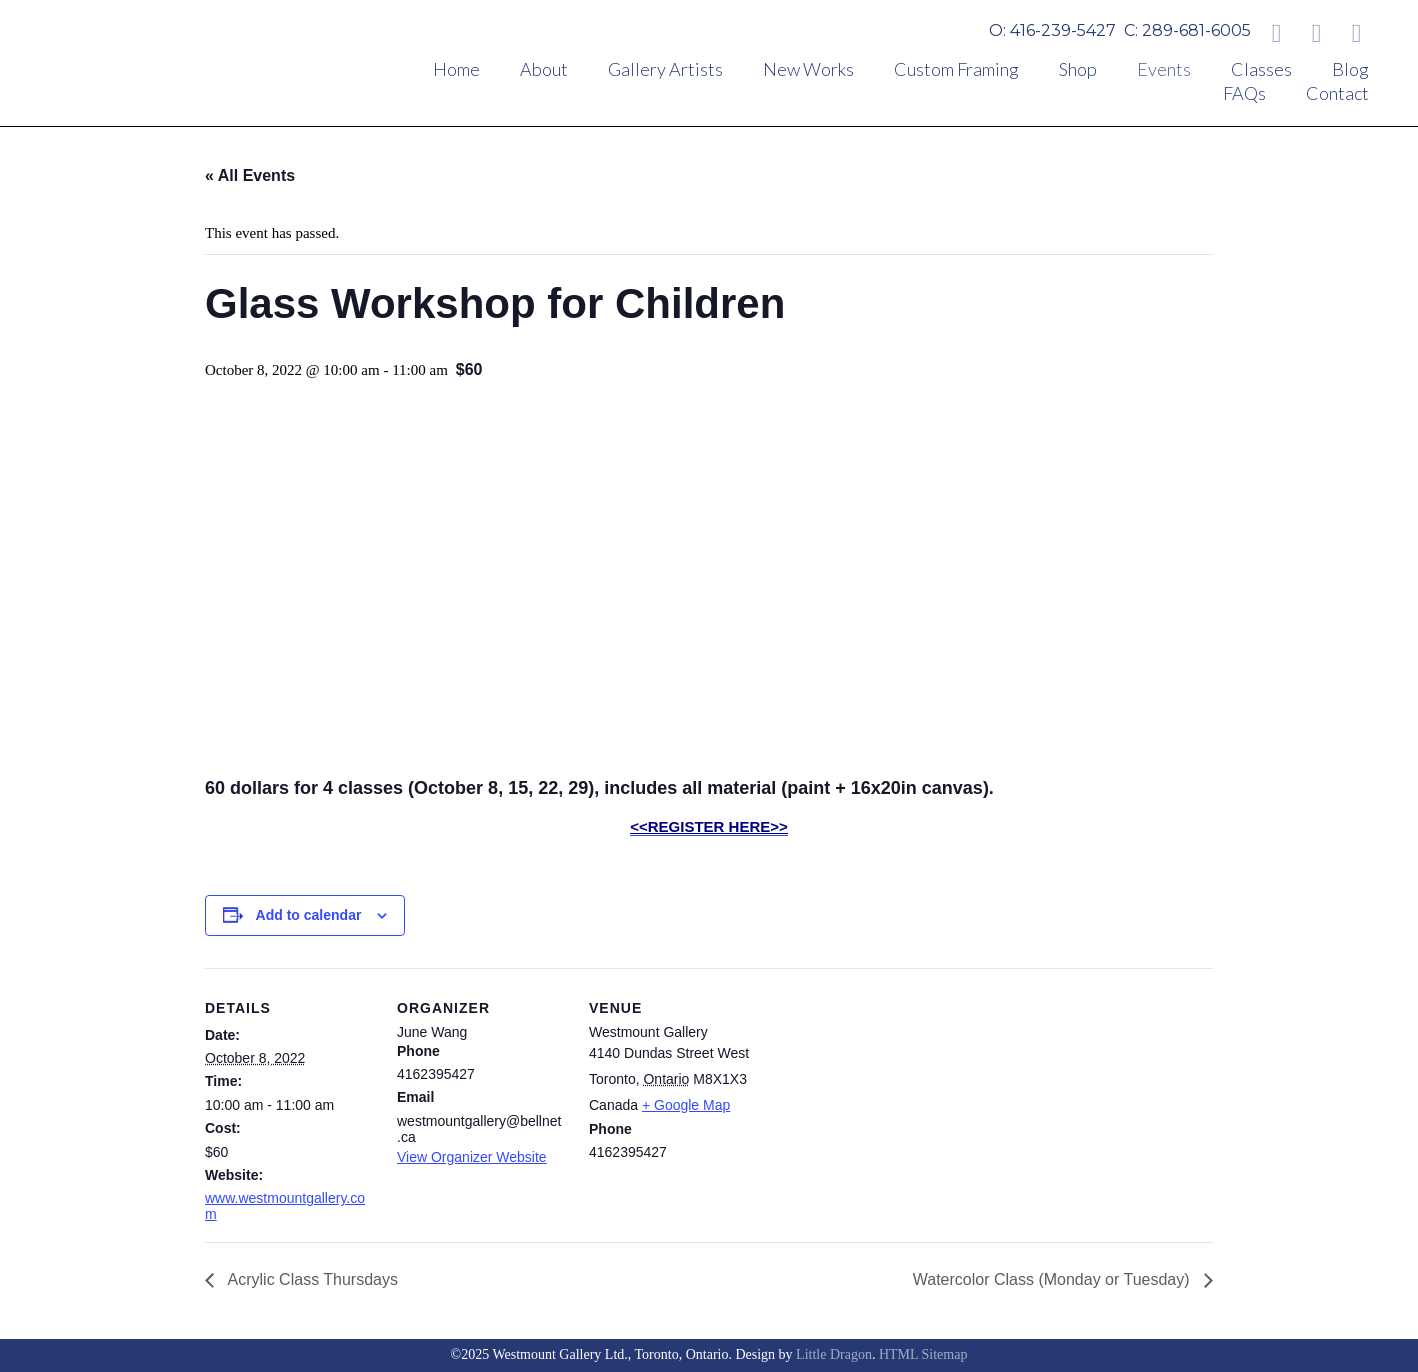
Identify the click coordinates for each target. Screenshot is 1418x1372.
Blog (1350, 69)
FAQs (1244, 93)
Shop (1078, 69)
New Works (808, 69)
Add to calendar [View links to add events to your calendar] (309, 915)
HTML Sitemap (923, 1354)
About (544, 69)
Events (1164, 69)
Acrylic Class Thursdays (311, 1279)
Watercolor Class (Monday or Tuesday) (1053, 1279)
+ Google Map (686, 1105)
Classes (1261, 69)
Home (456, 69)
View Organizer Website (472, 1157)
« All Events (250, 175)
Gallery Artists (665, 69)
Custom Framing (956, 69)
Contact (1337, 93)
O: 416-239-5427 (1052, 30)
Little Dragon (834, 1354)
